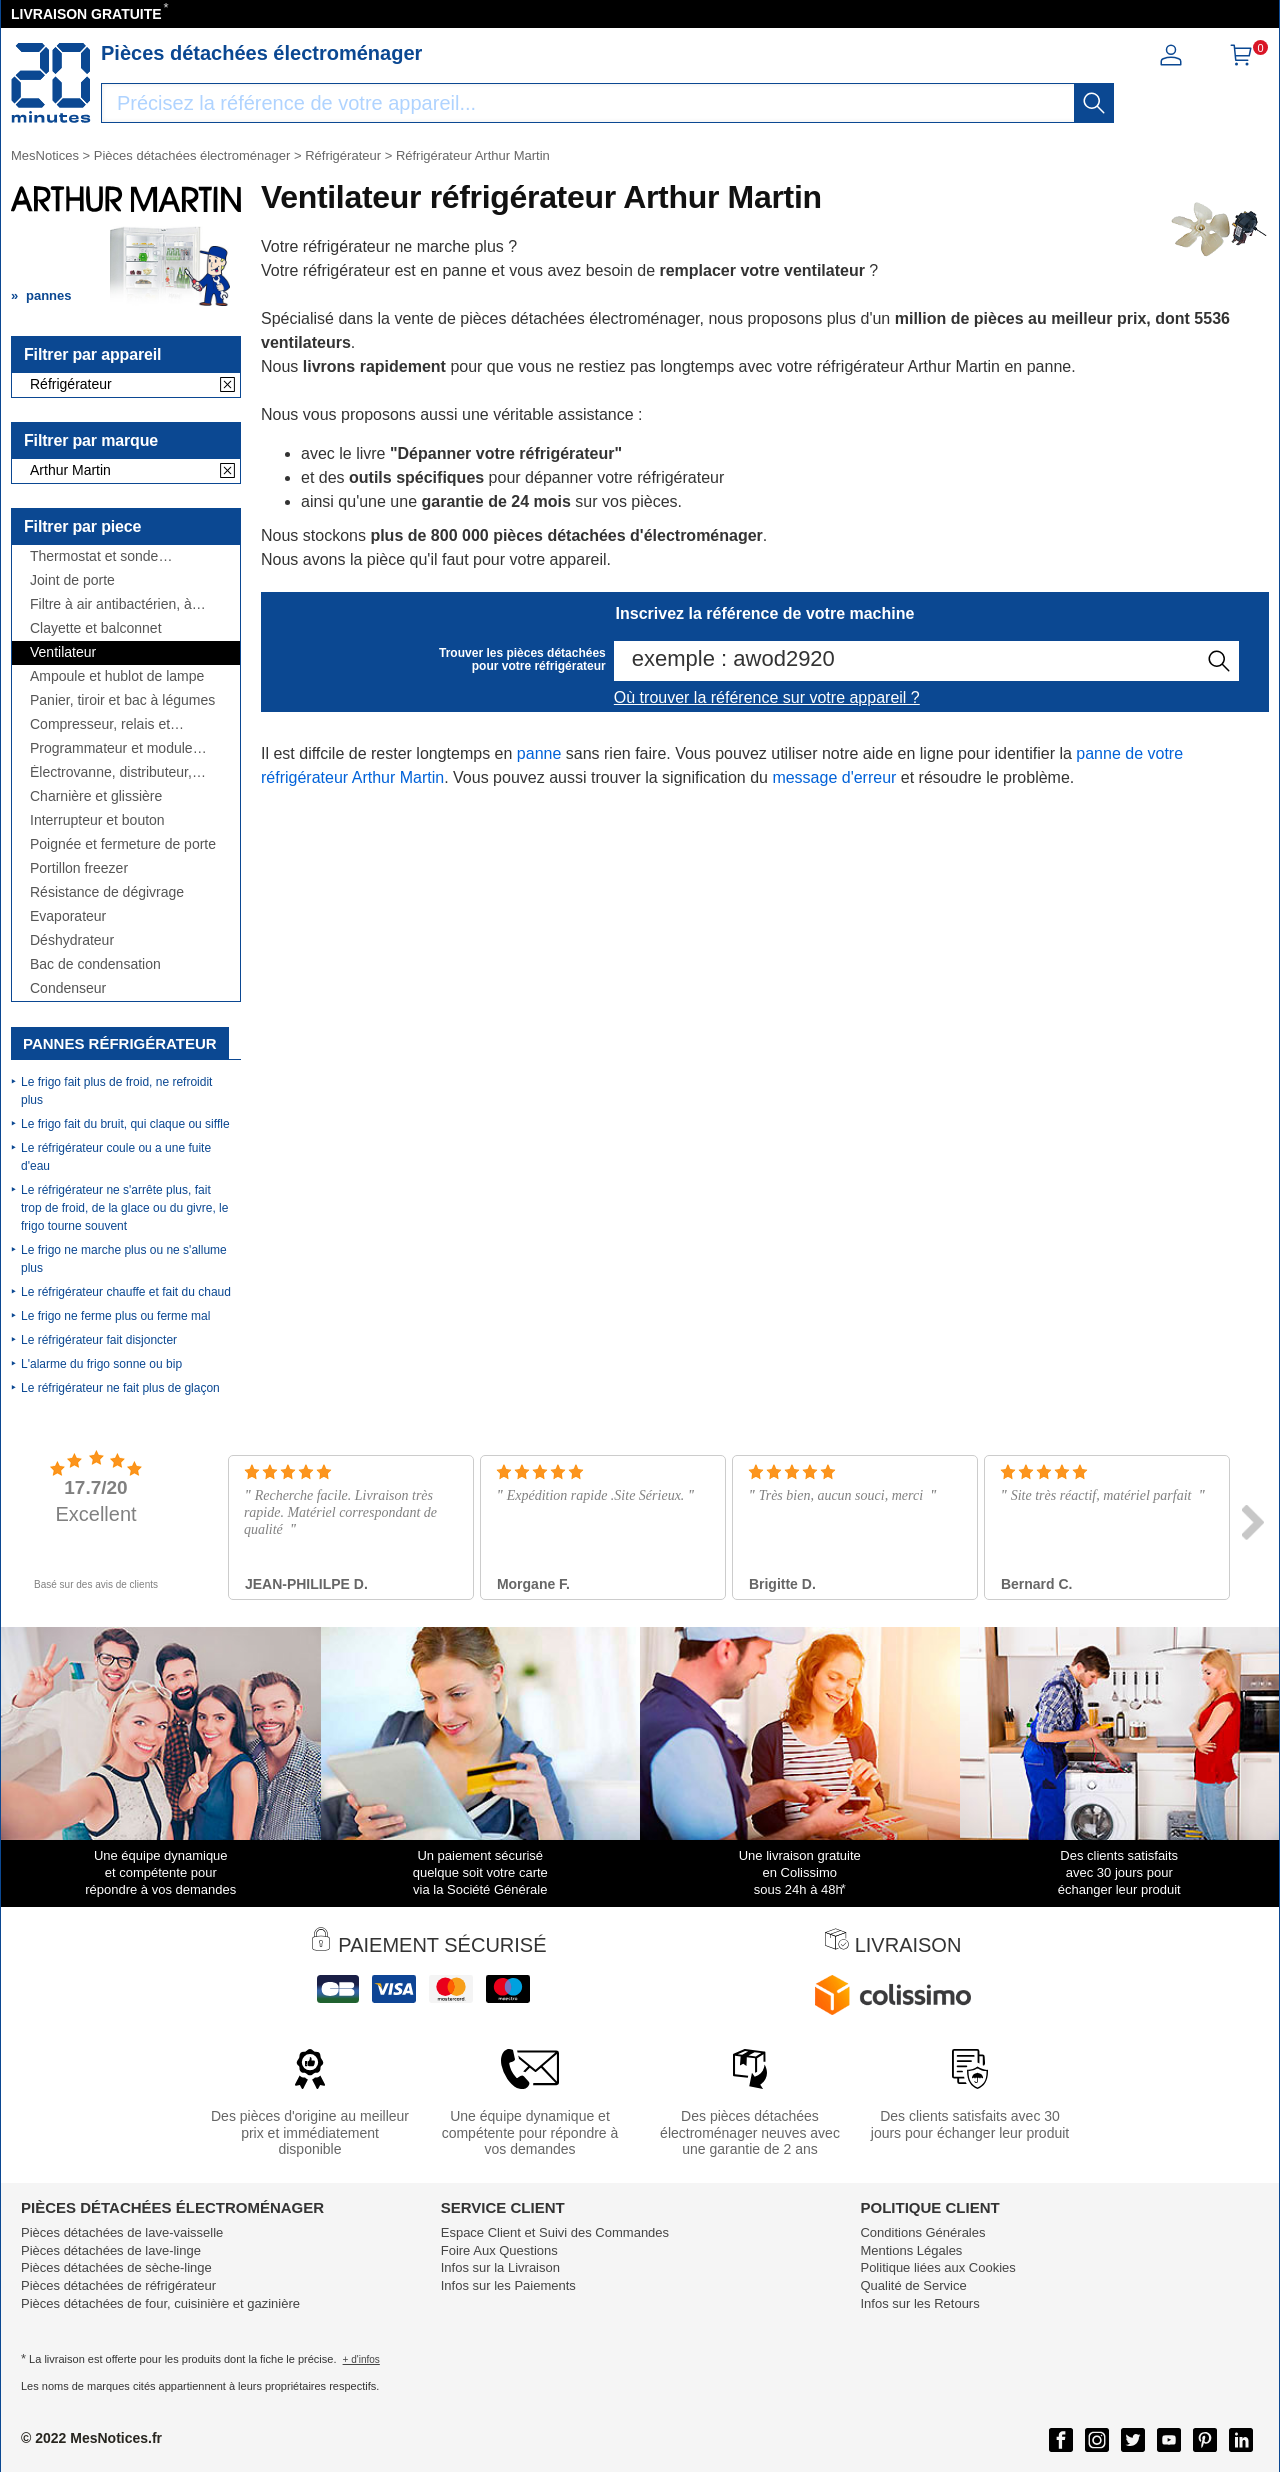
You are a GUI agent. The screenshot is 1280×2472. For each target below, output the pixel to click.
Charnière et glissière (96, 796)
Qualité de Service (913, 2285)
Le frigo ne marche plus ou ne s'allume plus (124, 1259)
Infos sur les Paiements (508, 2285)
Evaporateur (68, 916)
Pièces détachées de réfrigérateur (118, 2285)
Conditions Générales (922, 2232)
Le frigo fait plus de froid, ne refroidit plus (116, 1091)
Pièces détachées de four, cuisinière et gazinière (160, 2303)
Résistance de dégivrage (107, 892)
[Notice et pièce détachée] (51, 83)
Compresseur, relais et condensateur (100, 724)
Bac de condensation (95, 964)
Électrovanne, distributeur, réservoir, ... (111, 772)
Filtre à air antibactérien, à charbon (111, 604)
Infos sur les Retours (919, 2303)
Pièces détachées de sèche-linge (116, 2267)
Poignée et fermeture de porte (123, 844)
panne (539, 753)
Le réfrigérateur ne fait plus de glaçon (120, 1388)
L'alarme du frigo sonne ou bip (101, 1364)
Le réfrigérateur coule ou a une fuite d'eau (116, 1157)
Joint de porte (72, 580)
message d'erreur (834, 777)
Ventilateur (63, 652)
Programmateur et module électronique (111, 748)
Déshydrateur (72, 940)
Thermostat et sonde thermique (94, 556)
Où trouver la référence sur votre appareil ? (767, 697)
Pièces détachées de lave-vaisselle (122, 2232)
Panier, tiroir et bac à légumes (122, 700)
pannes (49, 295)
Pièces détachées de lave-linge (111, 2250)
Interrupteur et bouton (97, 820)
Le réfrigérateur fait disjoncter (99, 1340)
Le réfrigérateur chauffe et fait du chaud (126, 1292)
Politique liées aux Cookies (937, 2267)
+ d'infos (361, 2359)
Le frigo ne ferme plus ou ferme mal (115, 1316)
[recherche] (1094, 103)
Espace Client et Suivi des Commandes (555, 2232)
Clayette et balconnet (96, 628)
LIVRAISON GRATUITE (86, 14)
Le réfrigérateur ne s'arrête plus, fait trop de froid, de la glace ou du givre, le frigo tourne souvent (124, 1208)
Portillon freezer (79, 868)
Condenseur (68, 988)
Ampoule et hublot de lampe (117, 676)
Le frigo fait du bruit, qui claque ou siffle (125, 1124)
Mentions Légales (911, 2250)
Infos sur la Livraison (500, 2267)
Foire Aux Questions (499, 2250)
